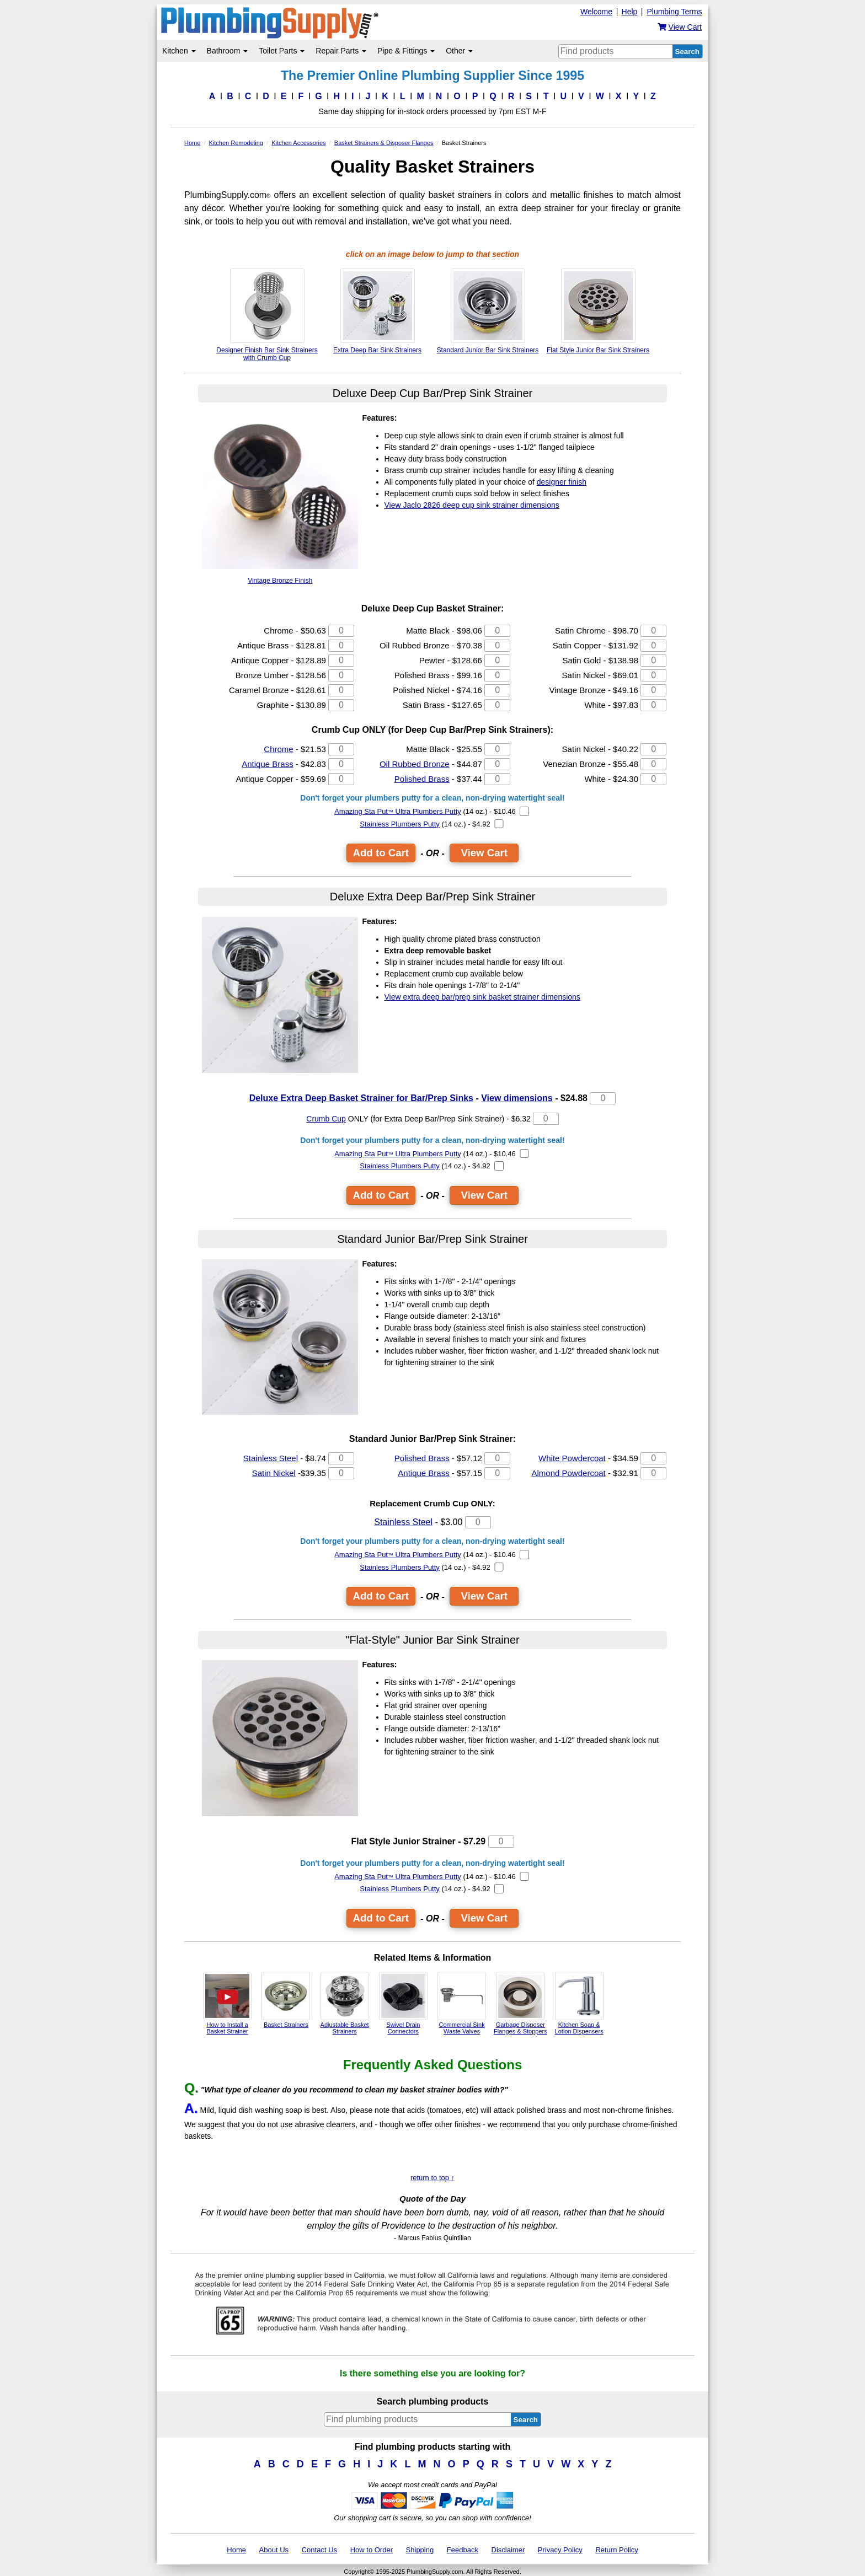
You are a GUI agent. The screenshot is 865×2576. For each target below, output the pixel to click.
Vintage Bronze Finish (280, 499)
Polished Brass (422, 778)
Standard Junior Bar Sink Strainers (488, 311)
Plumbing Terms (674, 11)
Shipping (420, 2550)
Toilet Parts (282, 50)
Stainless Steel (270, 1458)
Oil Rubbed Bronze (415, 764)
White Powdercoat (572, 1458)
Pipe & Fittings (406, 50)
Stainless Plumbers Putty (400, 824)
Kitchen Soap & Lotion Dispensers (579, 2003)
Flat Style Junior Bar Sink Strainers (598, 311)
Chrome (278, 749)
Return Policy (616, 2550)
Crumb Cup (326, 1118)
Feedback (462, 2550)
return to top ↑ (432, 2178)
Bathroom (227, 50)
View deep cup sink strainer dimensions (472, 505)
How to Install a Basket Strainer (227, 2003)
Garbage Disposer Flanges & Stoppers (520, 2003)
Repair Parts (341, 50)
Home (236, 2550)
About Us (274, 2550)
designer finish (561, 481)
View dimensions (517, 1098)
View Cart (484, 852)
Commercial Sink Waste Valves (461, 2003)
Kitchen (179, 50)
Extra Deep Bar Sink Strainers (377, 311)
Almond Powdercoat (569, 1473)
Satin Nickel (274, 1473)
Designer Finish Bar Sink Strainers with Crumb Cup (266, 315)
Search (687, 51)
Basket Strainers (285, 2000)
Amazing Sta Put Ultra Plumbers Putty (397, 811)
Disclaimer (508, 2550)
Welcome (596, 11)
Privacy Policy (560, 2550)
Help (630, 11)
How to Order (371, 2550)
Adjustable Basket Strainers (345, 2003)
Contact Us (319, 2550)
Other (459, 50)
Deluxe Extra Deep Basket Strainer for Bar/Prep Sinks (361, 1098)
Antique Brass (267, 764)
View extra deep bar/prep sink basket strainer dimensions (482, 996)
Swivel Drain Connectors (403, 2003)
